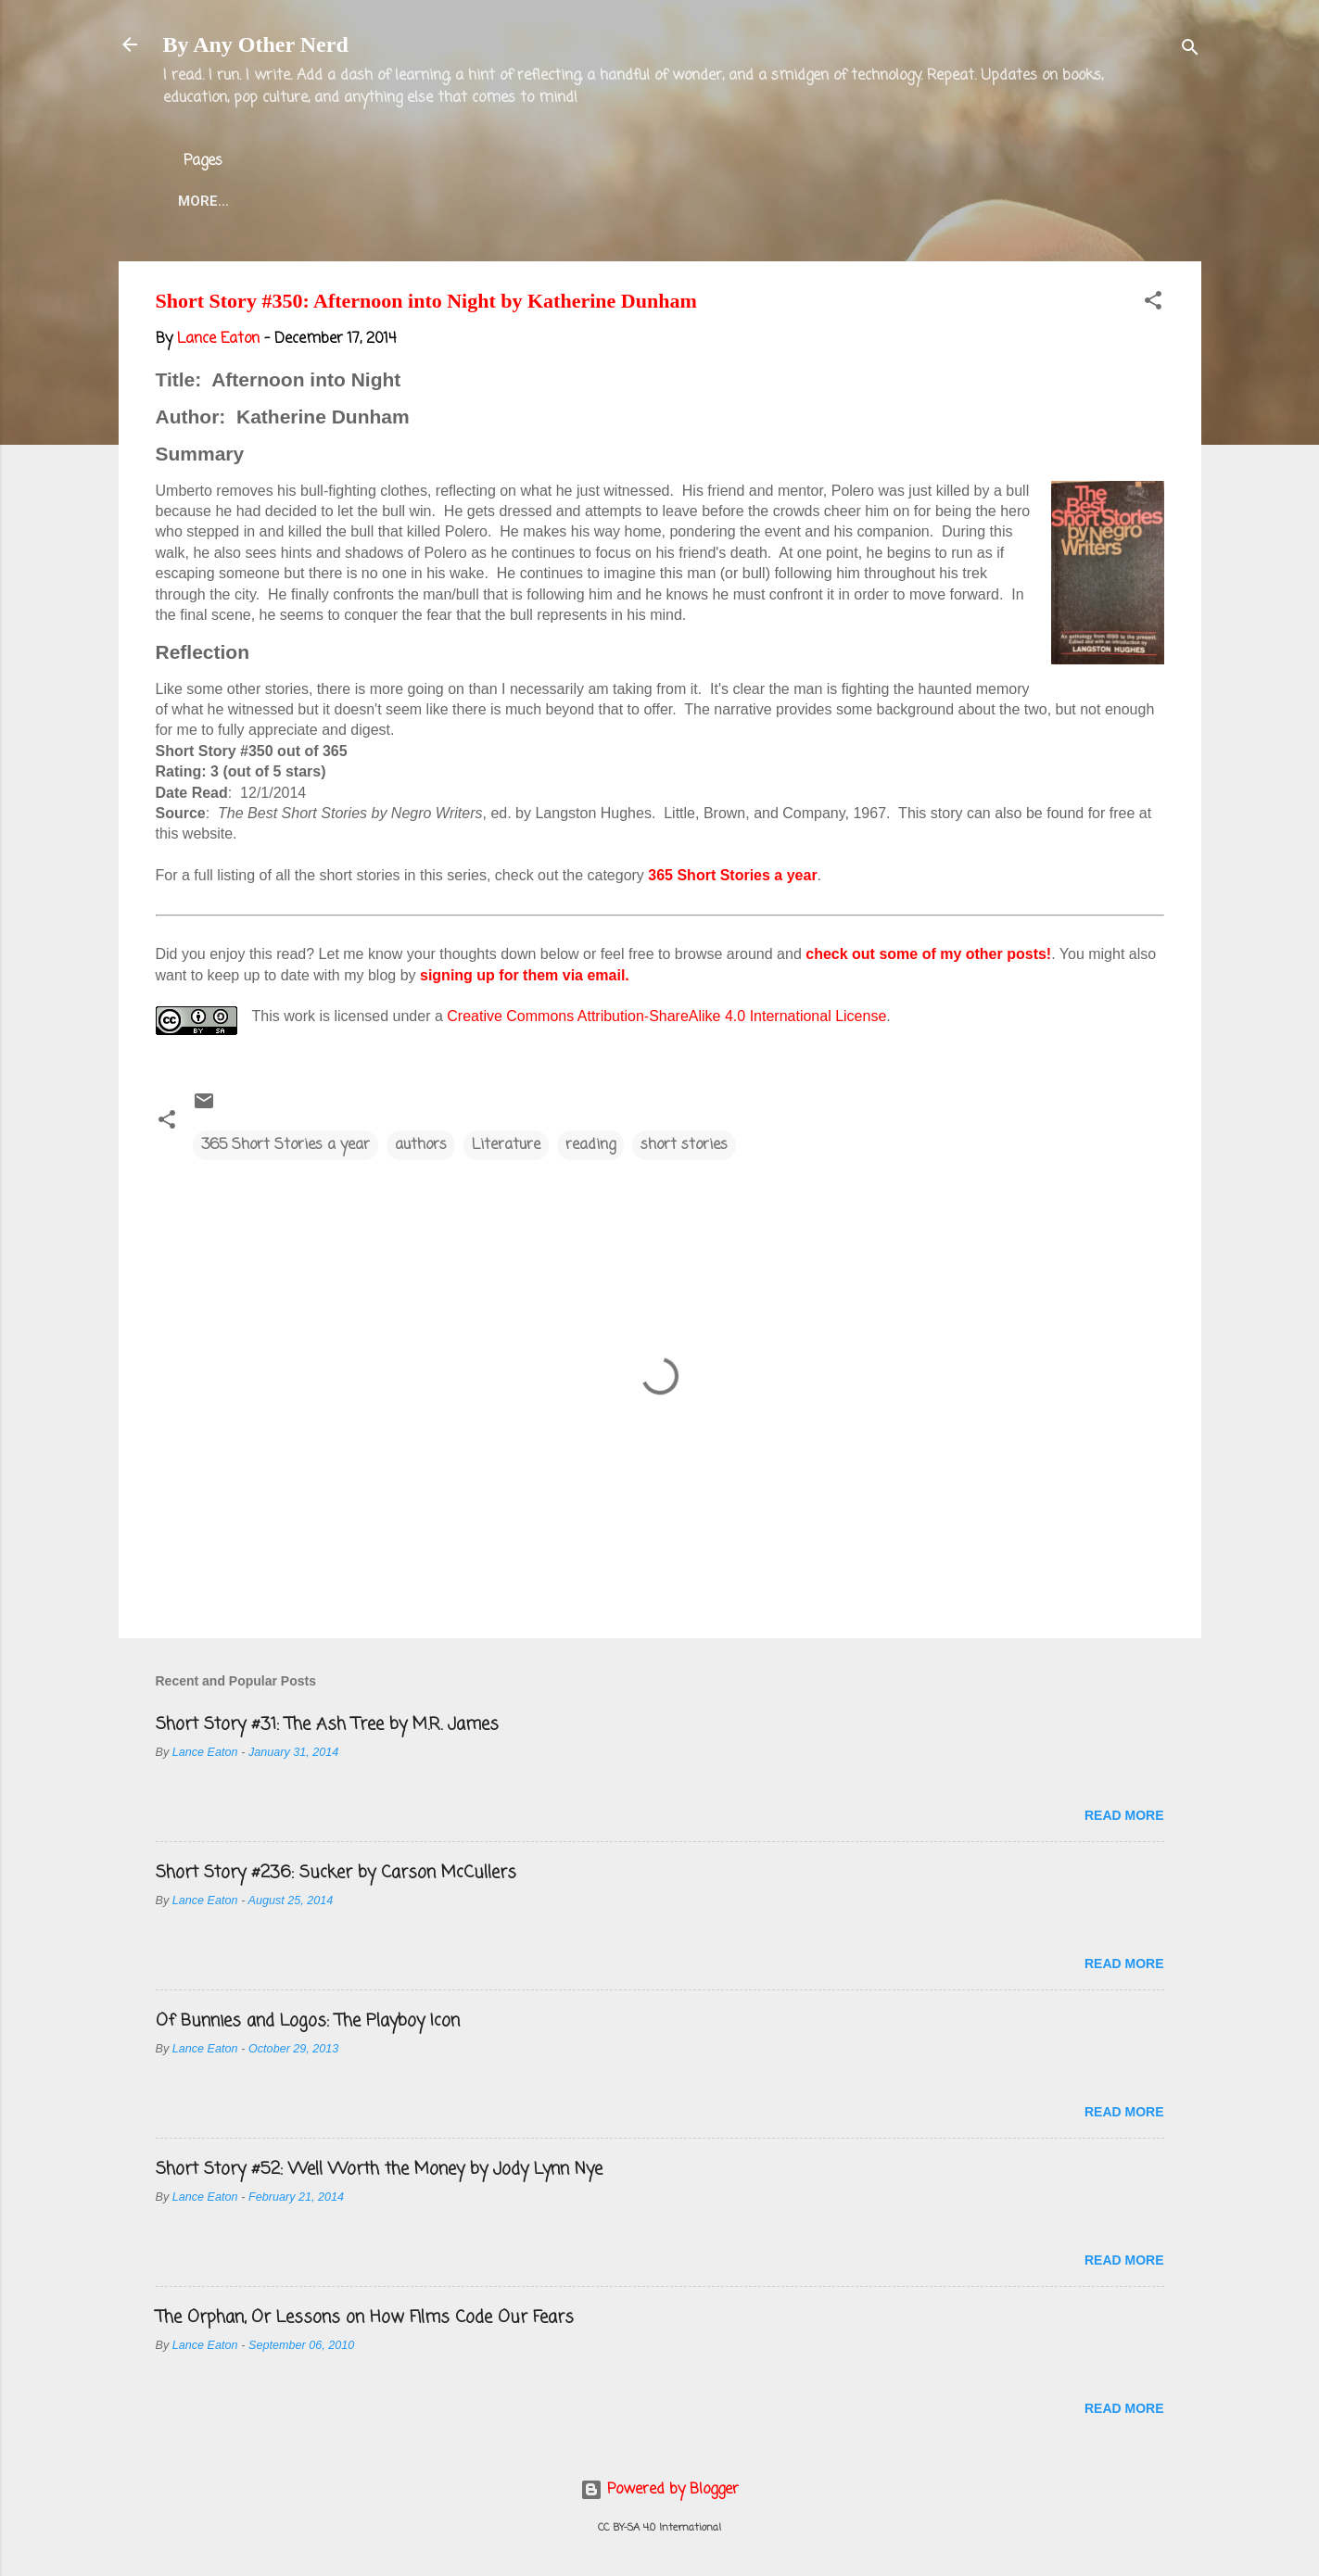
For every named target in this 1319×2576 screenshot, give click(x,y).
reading (590, 1145)
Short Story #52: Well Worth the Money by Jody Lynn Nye (379, 2169)
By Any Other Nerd (256, 44)
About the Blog (313, 201)
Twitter (572, 201)
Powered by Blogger (659, 2490)
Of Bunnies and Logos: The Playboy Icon (308, 2021)
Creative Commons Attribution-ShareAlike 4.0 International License (666, 1016)
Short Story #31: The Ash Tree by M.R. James (327, 1724)
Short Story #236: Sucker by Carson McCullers (336, 1873)
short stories (684, 1145)
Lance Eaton (458, 201)
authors (421, 1145)
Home (198, 201)
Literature (506, 1145)
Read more (1124, 1815)
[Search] (1190, 50)
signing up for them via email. (524, 975)
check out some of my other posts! (928, 954)
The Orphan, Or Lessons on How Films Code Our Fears (365, 2317)
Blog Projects (696, 201)
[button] (1153, 304)
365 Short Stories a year (732, 875)
